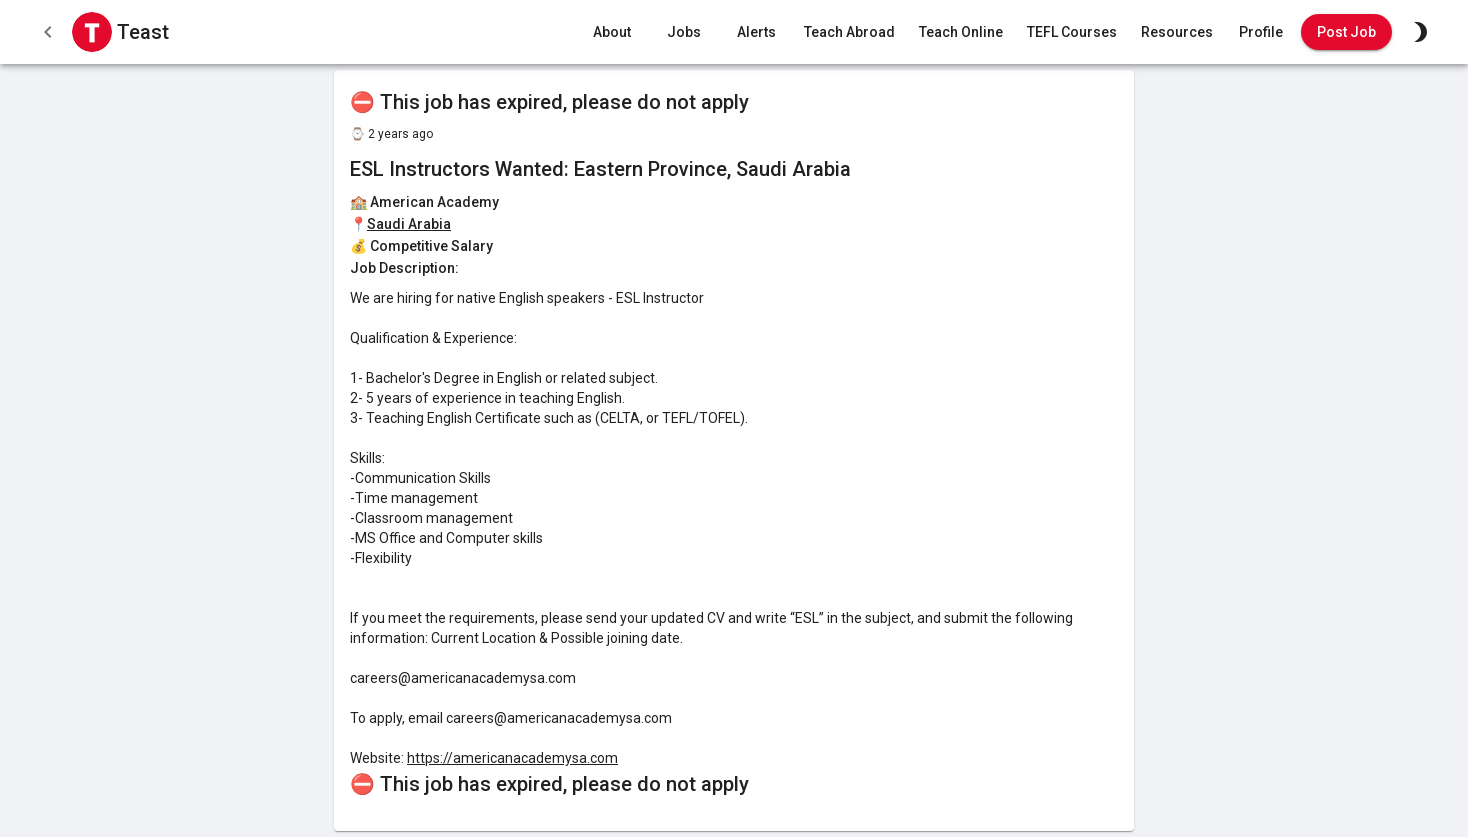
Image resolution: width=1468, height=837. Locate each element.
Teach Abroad (849, 32)
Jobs (684, 32)
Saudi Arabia (409, 224)
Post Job (1346, 32)
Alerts (756, 32)
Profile (1261, 32)
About (612, 32)
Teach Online (961, 32)
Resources (1177, 32)
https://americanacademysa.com (512, 758)
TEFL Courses (1072, 32)
